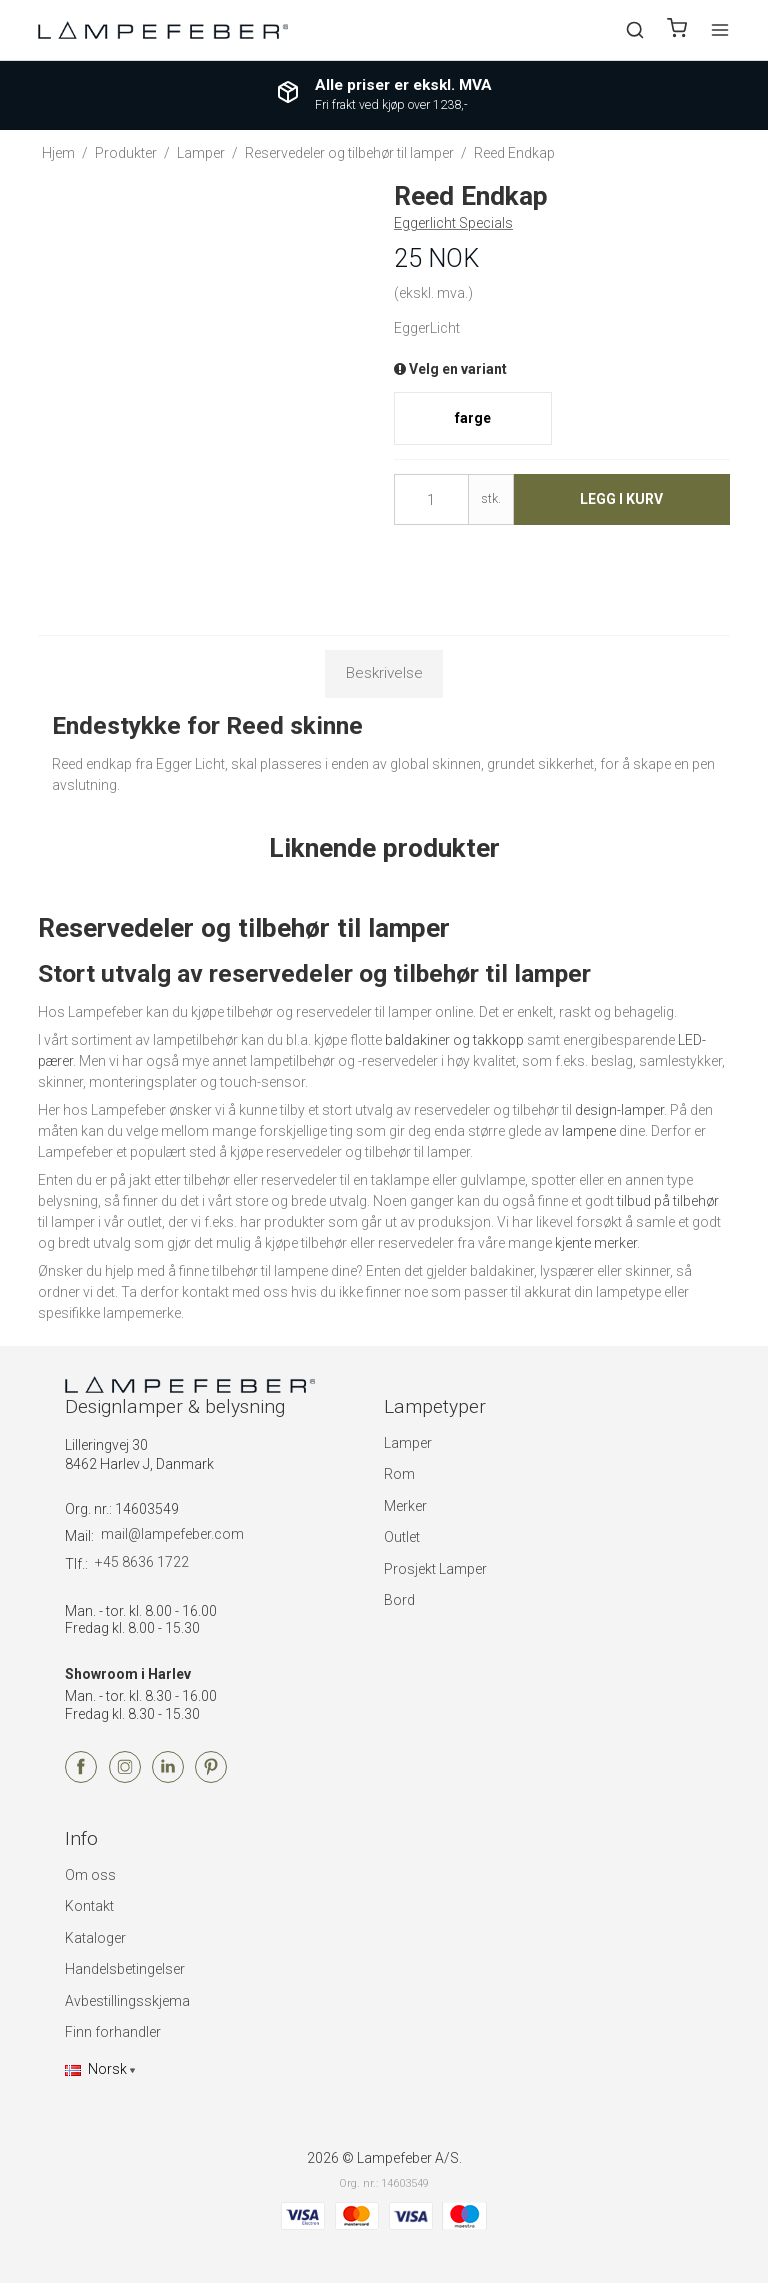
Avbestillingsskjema (127, 2001)
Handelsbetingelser (125, 1969)
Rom (399, 1474)
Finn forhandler (113, 2032)
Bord (399, 1600)
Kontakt (89, 1906)
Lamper (408, 1443)
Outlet (402, 1537)
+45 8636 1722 (142, 1562)
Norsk (96, 2069)
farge (473, 418)
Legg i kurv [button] (621, 499)
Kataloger (95, 1938)
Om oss (90, 1875)
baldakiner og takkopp (454, 1040)
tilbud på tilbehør (668, 1201)
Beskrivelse (384, 673)
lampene (589, 1131)
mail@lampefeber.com (172, 1534)
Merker (405, 1506)
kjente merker (596, 1243)
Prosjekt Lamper (435, 1569)
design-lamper (619, 1110)
